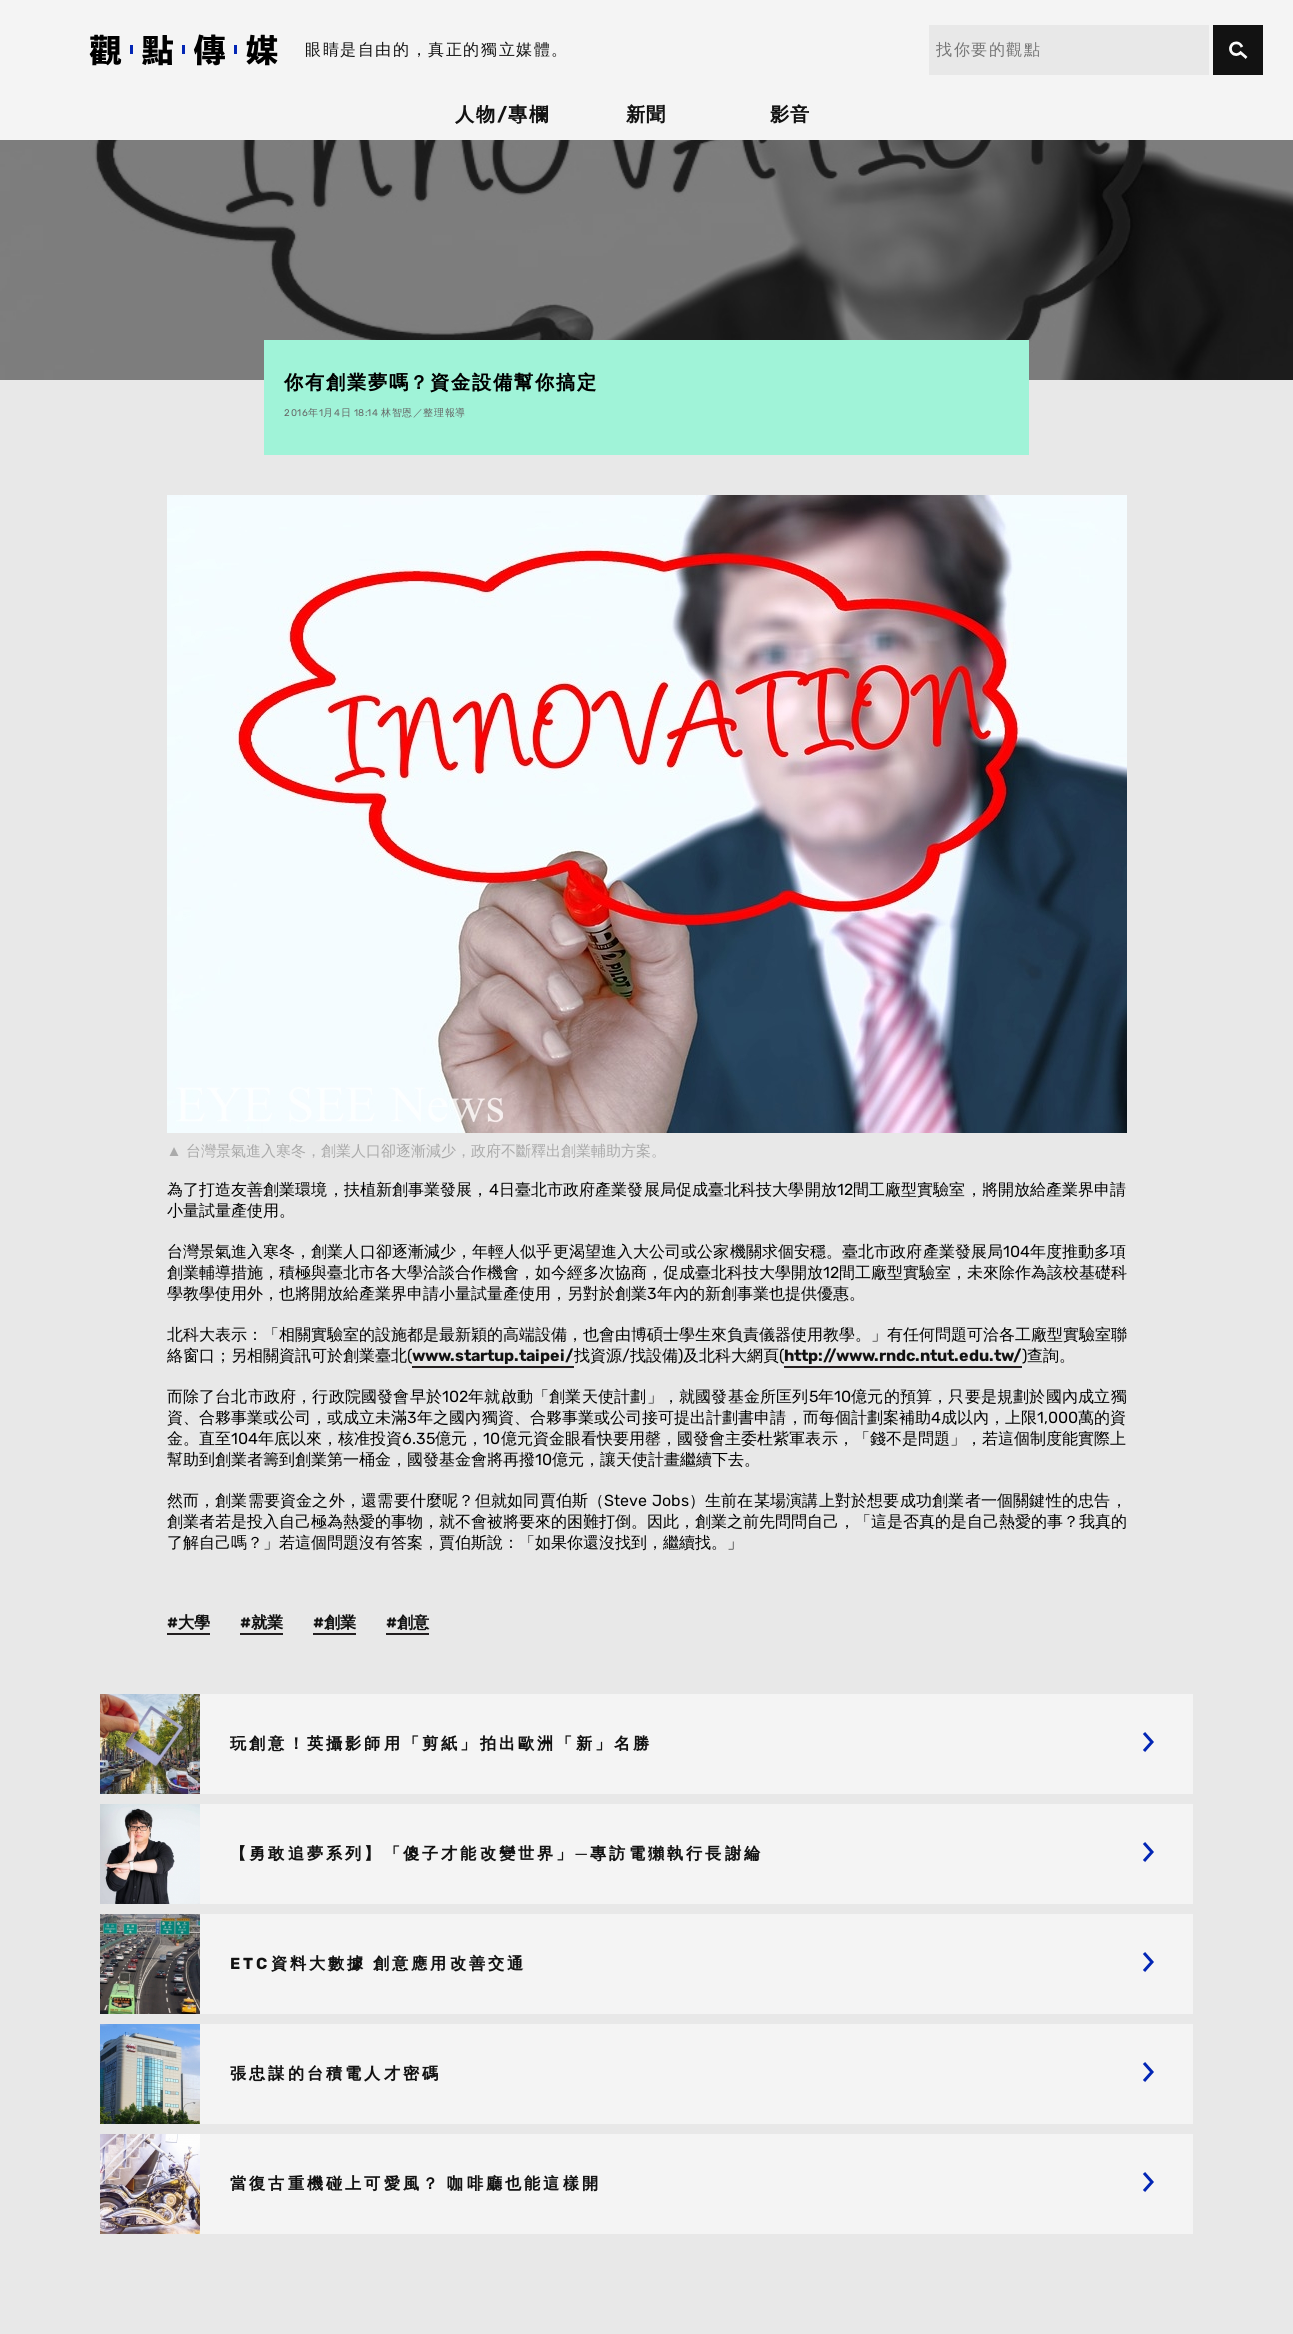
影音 (791, 114)
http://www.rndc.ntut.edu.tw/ (903, 1355)
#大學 (188, 1622)
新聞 (647, 114)
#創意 (407, 1622)
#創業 (334, 1622)
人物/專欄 (503, 114)
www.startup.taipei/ (493, 1355)
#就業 (261, 1622)
